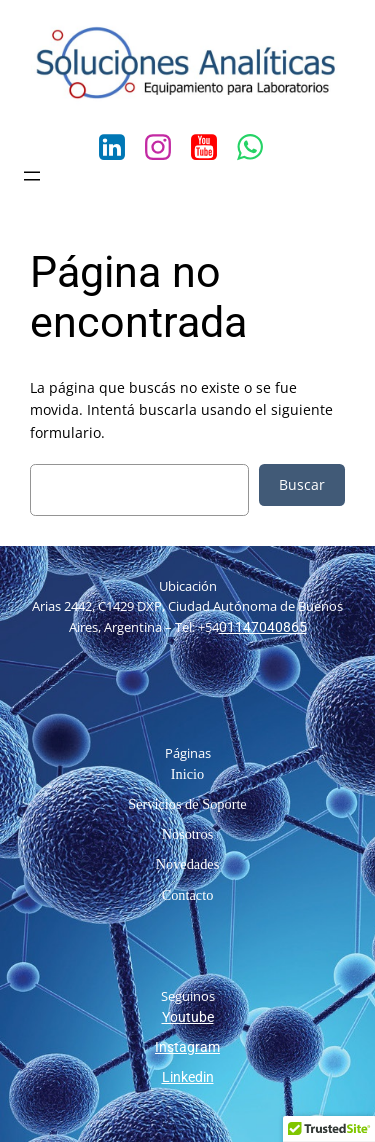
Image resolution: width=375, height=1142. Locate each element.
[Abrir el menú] (32, 176)
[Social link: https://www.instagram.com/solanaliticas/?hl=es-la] (165, 148)
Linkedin (188, 1077)
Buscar (302, 484)
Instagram (187, 1047)
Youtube (188, 1017)
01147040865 (263, 627)
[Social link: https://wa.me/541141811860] (257, 148)
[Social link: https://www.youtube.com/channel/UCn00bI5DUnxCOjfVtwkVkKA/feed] (211, 148)
